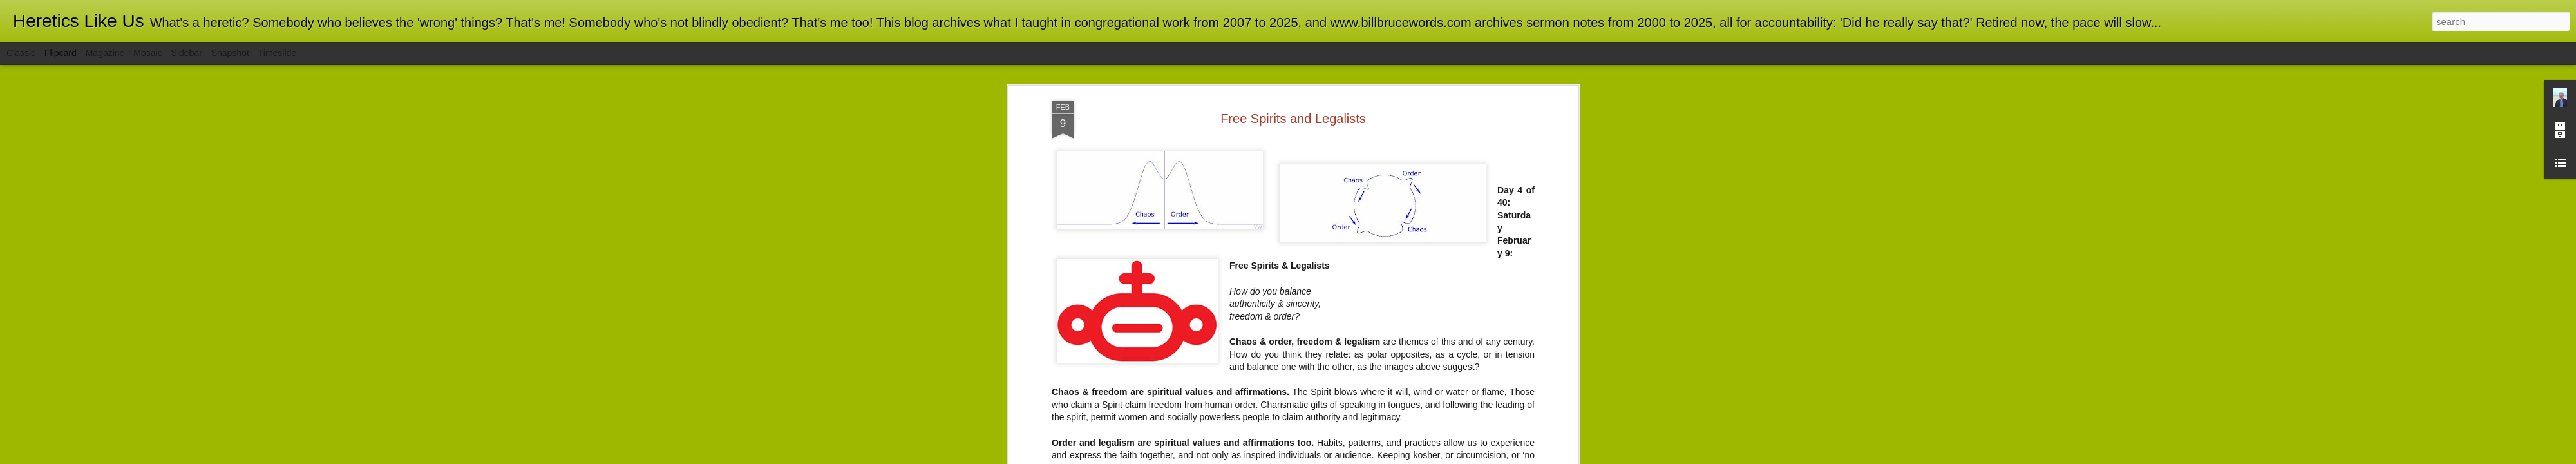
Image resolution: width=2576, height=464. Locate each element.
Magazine (105, 53)
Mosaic (147, 53)
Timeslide (277, 53)
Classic (20, 53)
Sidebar (186, 53)
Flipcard (60, 53)
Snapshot (230, 53)
